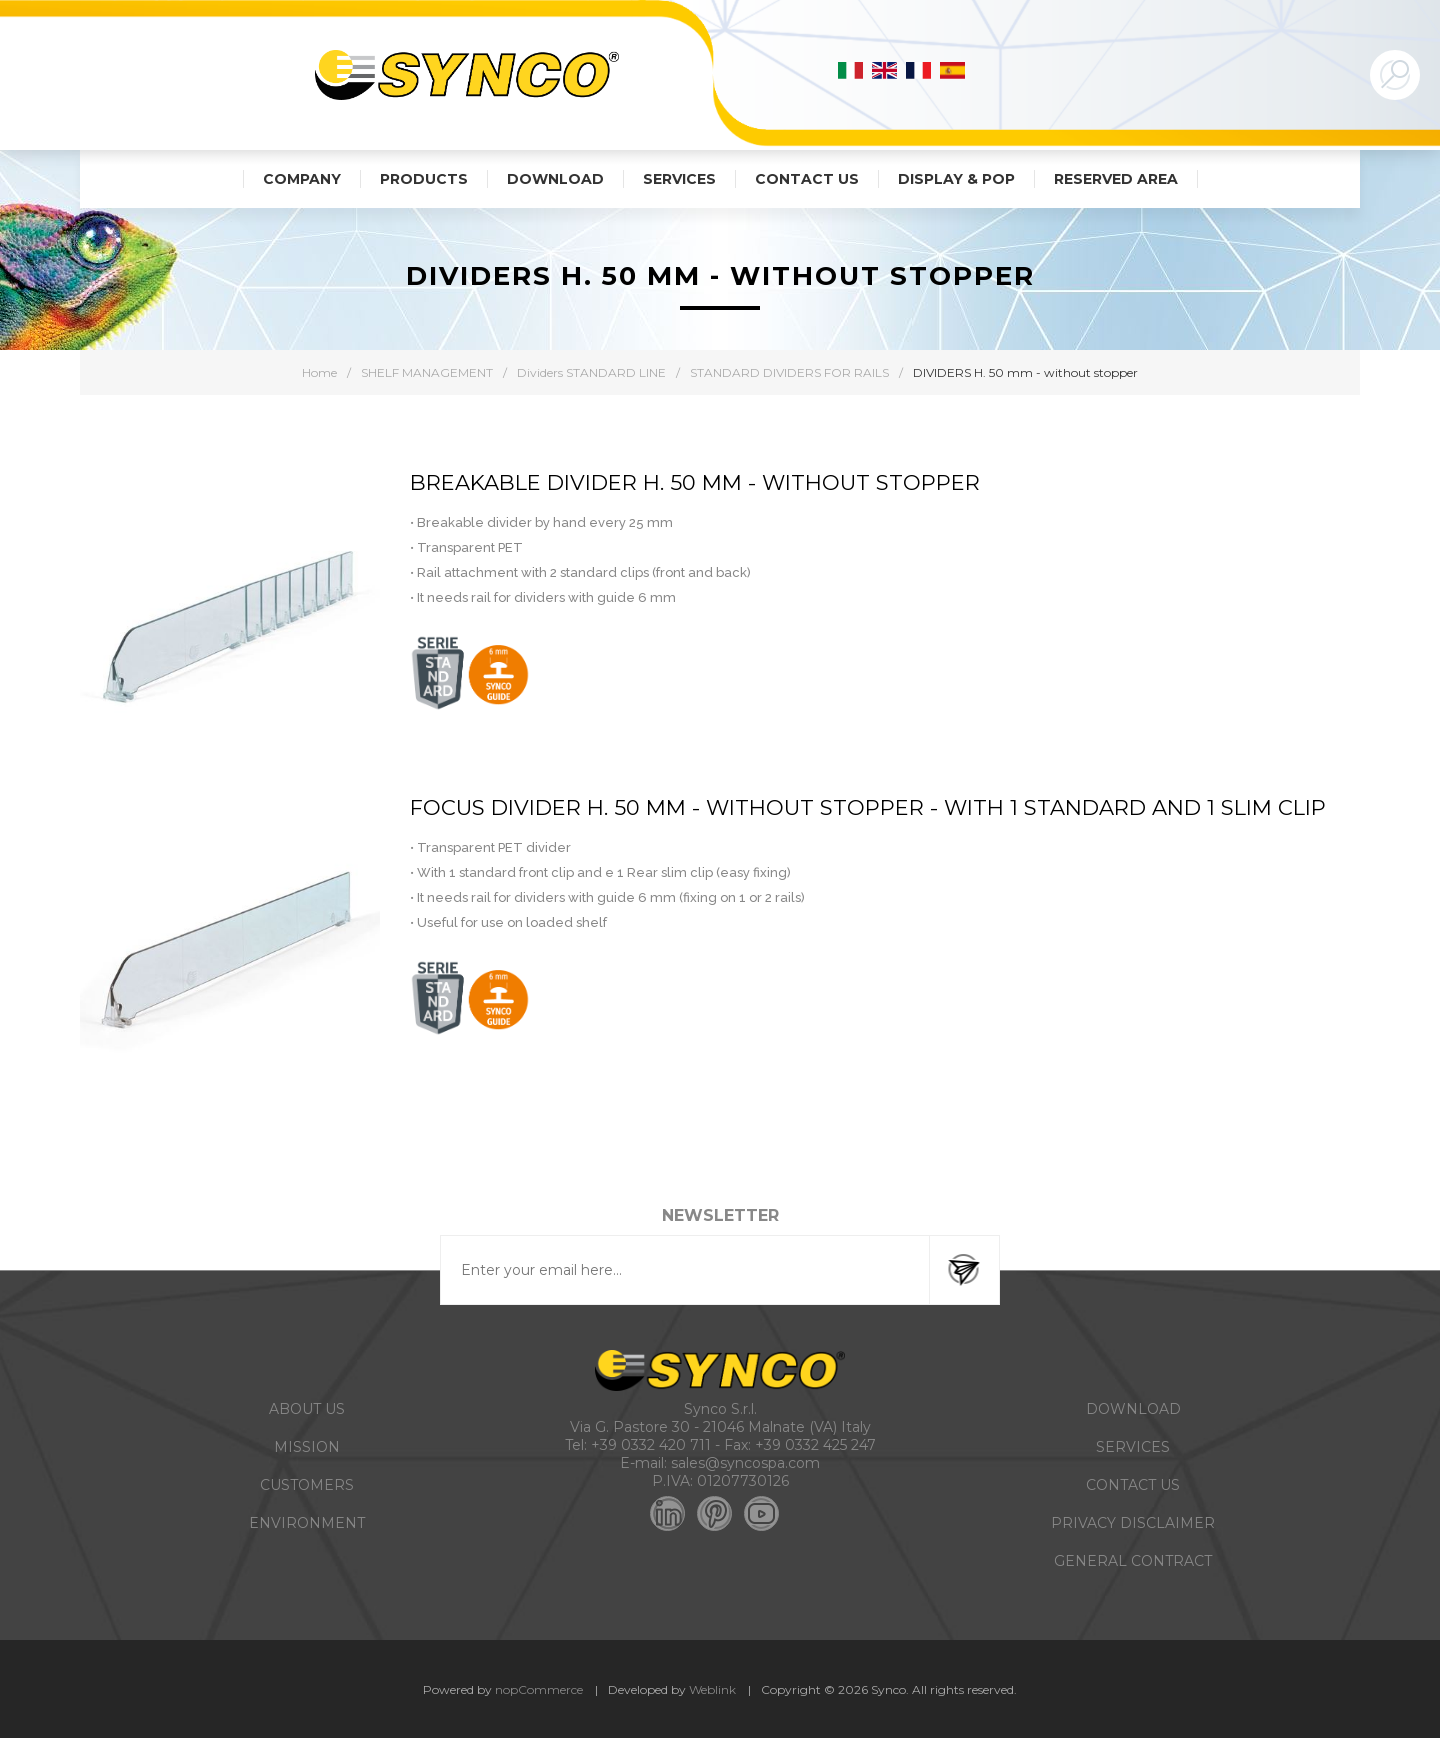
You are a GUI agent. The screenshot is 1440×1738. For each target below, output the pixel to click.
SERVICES (1133, 1447)
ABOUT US (307, 1409)
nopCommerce (539, 1689)
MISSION (307, 1447)
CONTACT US (1133, 1485)
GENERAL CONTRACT (1133, 1561)
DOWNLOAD (1133, 1409)
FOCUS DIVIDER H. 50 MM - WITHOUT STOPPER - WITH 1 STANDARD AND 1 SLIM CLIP (868, 807)
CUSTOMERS (307, 1485)
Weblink (712, 1689)
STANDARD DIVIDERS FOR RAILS (789, 372)
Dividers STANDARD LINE (591, 372)
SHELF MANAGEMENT (427, 372)
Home (319, 372)
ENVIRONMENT (307, 1523)
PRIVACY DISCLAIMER (1133, 1523)
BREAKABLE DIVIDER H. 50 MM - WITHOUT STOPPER (695, 482)
